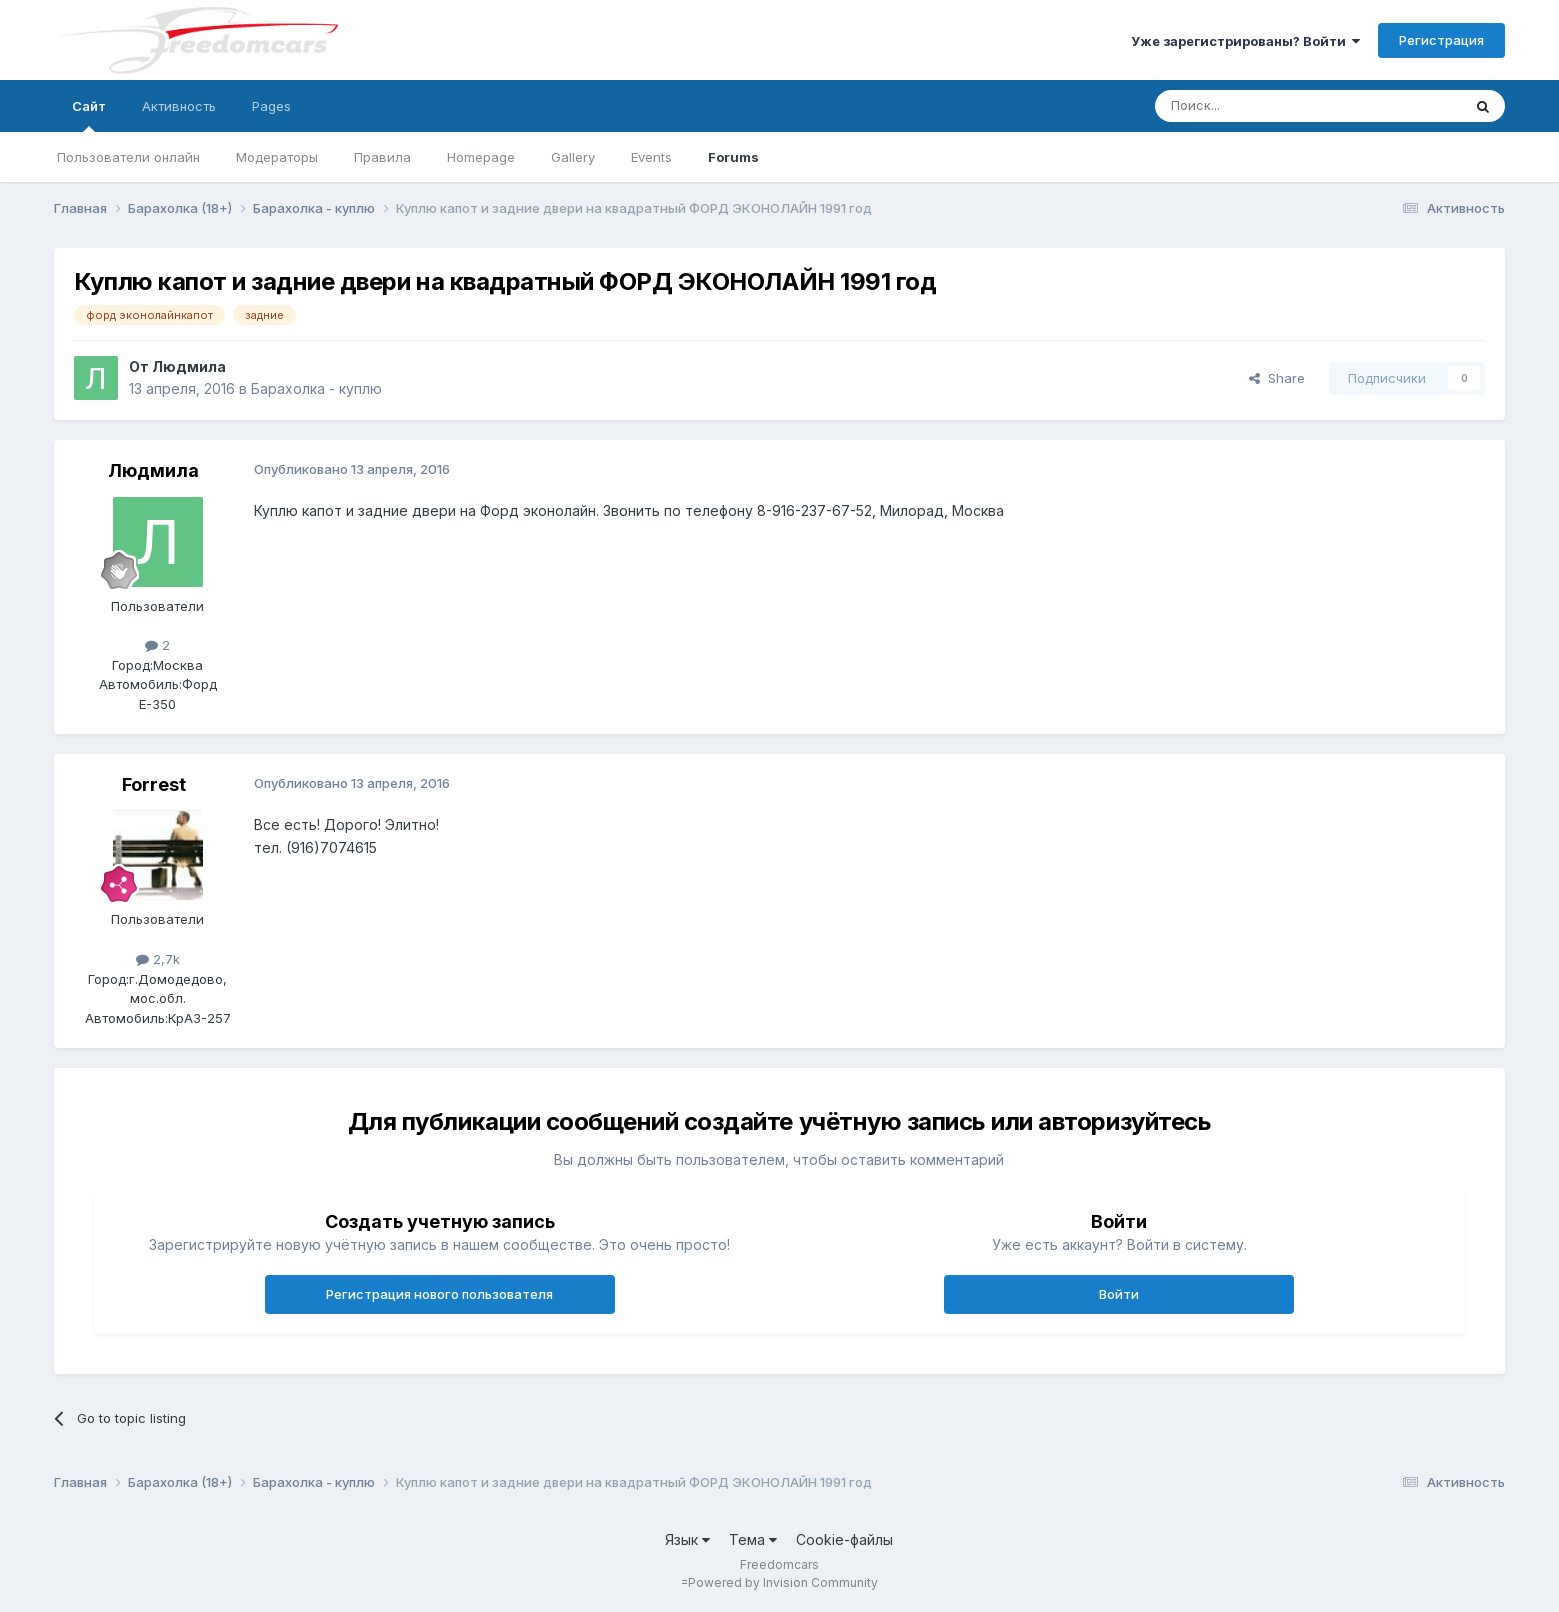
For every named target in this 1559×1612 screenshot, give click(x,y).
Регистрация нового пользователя (439, 1294)
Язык (687, 1539)
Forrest (154, 784)
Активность (179, 106)
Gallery (573, 157)
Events (651, 157)
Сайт (89, 115)
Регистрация (1441, 40)
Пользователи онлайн (128, 157)
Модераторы (277, 157)
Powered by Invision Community (783, 1582)
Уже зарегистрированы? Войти (1245, 41)
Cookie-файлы (844, 1539)
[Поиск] (1257, 106)
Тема (753, 1539)
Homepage (481, 157)
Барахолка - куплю (316, 388)
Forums (733, 157)
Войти (1119, 1294)
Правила (382, 157)
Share (1277, 378)
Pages (271, 106)
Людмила (189, 366)
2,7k (158, 959)
